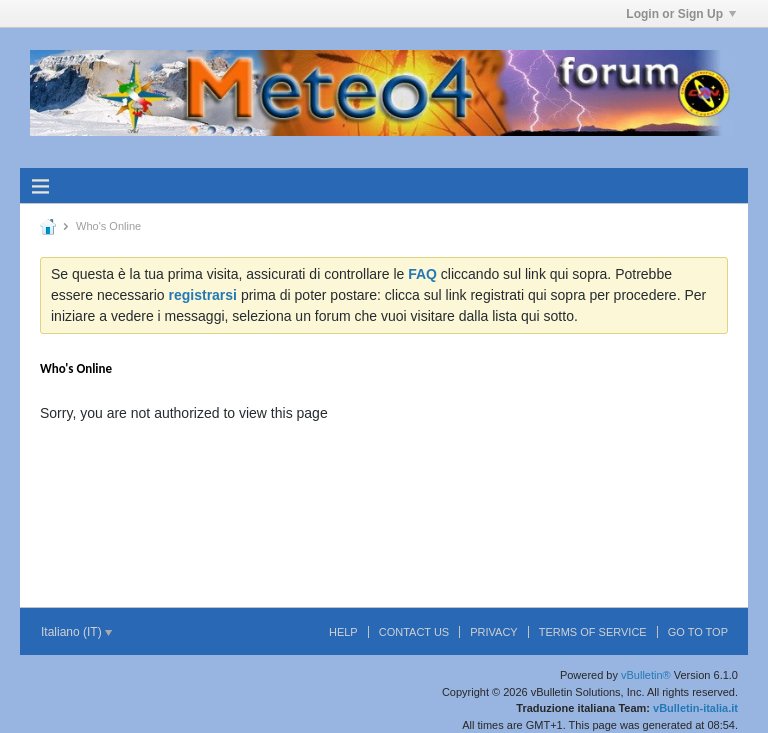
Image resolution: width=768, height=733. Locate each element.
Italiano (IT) (76, 632)
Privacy (493, 632)
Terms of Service (593, 632)
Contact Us (414, 632)
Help (343, 632)
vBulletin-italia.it (695, 708)
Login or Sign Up (681, 14)
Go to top (698, 632)
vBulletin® (646, 675)
